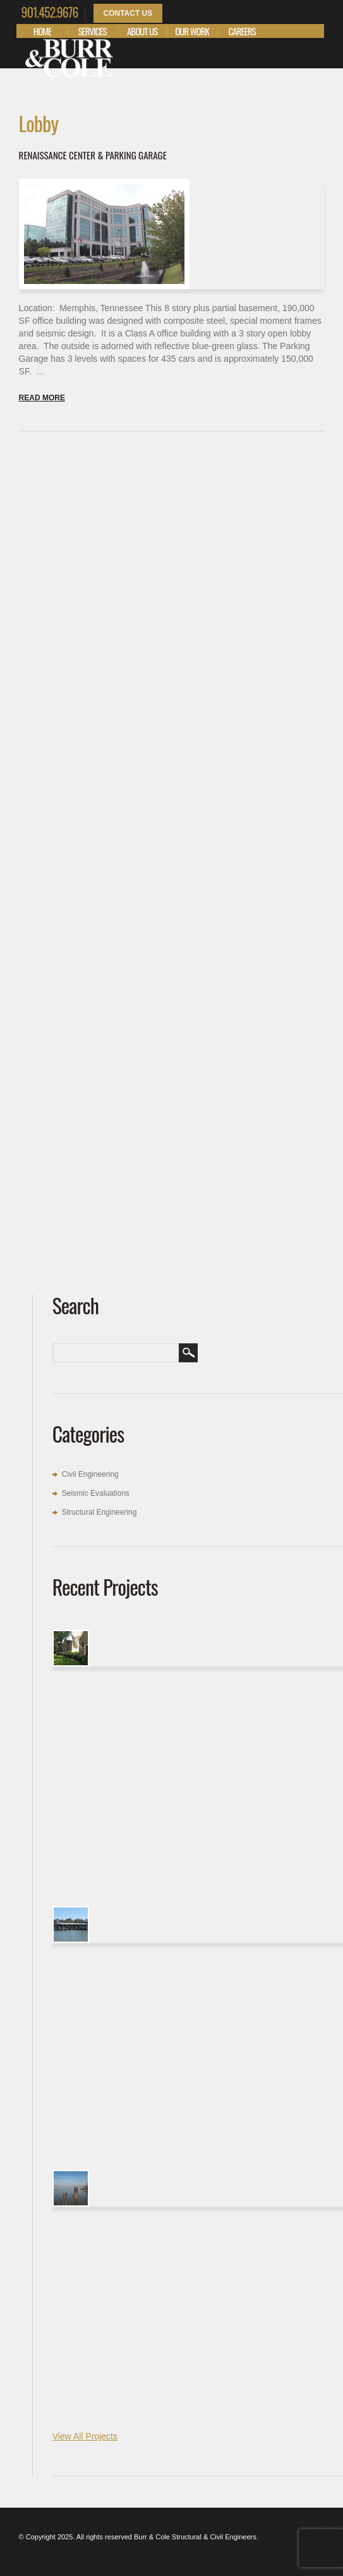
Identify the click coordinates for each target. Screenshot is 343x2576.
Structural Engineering (99, 1512)
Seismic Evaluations (95, 1493)
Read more (42, 397)
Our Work (192, 31)
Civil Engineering (90, 1474)
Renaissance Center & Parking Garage (93, 155)
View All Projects (84, 2436)
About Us (142, 31)
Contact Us (127, 13)
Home (42, 31)
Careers (242, 31)
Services (92, 31)
